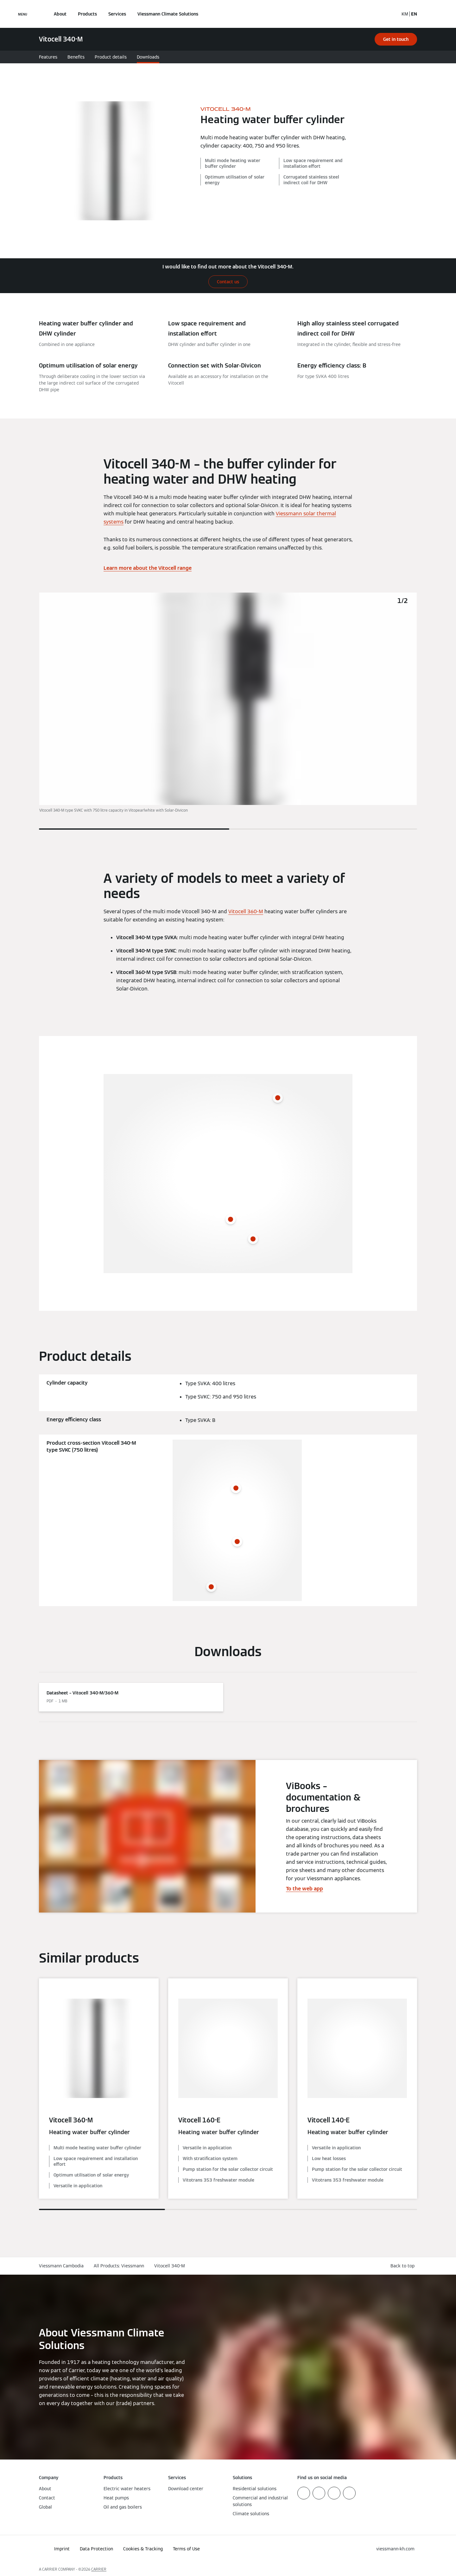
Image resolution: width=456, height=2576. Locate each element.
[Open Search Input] (390, 14)
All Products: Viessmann (119, 2266)
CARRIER (98, 2569)
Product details (111, 57)
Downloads (148, 57)
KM (405, 14)
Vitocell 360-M (245, 911)
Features (48, 57)
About (60, 14)
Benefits (76, 57)
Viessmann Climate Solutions (167, 14)
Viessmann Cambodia (61, 2266)
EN (414, 14)
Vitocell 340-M (169, 2266)
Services (117, 14)
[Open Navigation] (22, 13)
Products (87, 14)
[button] (404, 2266)
